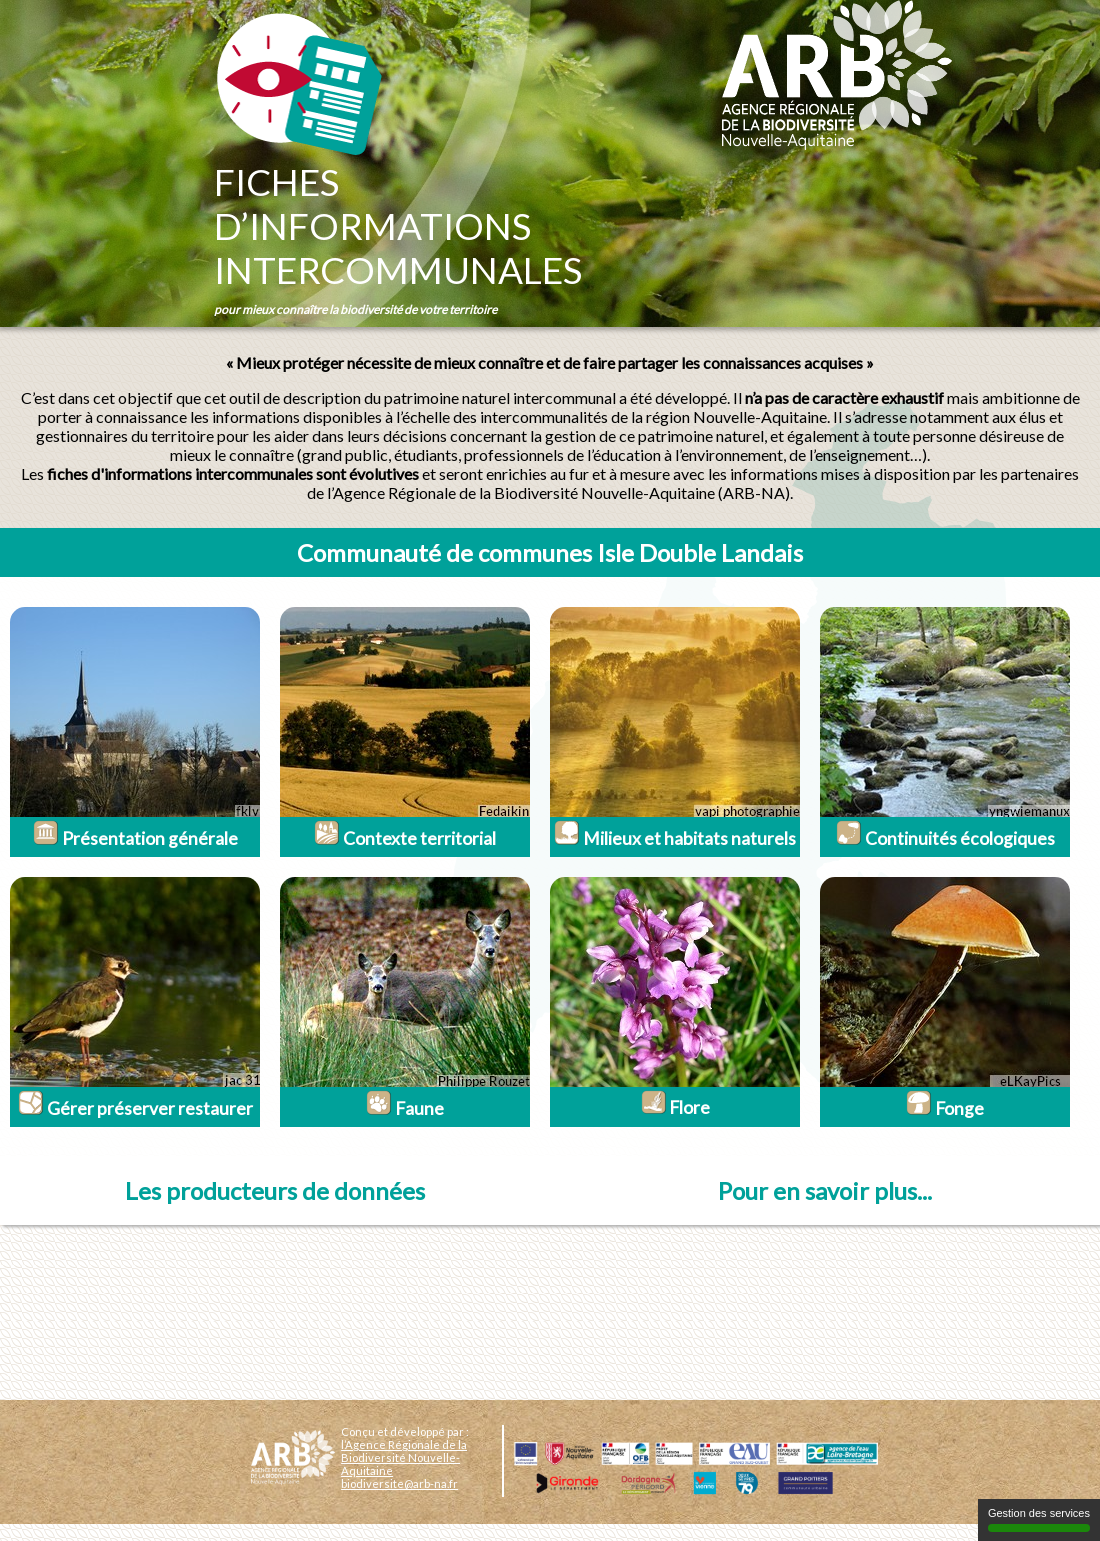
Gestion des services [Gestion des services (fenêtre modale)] (1039, 1519)
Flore (675, 1107)
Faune (405, 1108)
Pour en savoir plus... (825, 1190)
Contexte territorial (405, 838)
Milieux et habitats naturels (675, 838)
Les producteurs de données (275, 1190)
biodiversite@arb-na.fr (399, 1483)
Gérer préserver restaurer (135, 1108)
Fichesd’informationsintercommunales (398, 226)
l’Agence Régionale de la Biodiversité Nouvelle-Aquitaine (404, 1457)
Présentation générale (135, 838)
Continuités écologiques (945, 838)
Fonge (945, 1108)
